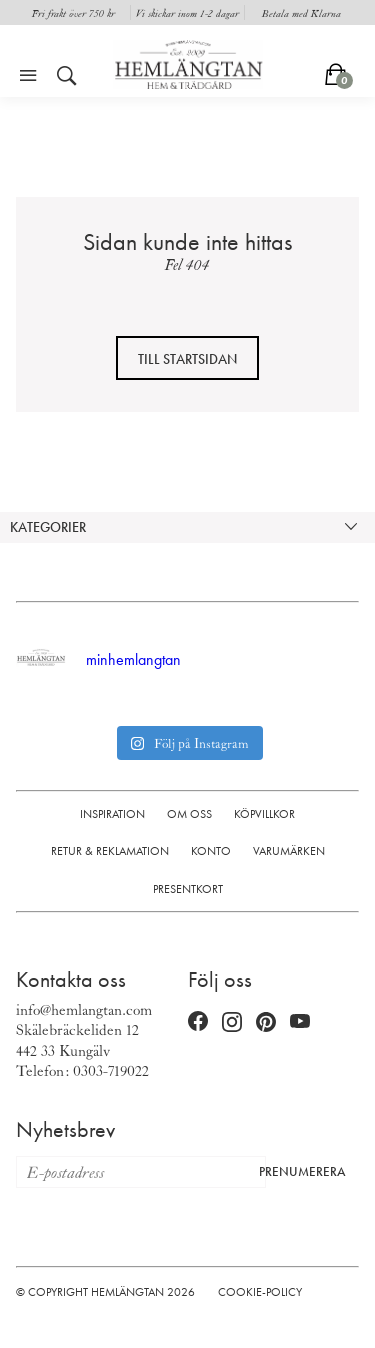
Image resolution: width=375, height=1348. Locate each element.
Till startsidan (187, 359)
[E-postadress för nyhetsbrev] (132, 1172)
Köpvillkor (264, 814)
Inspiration (112, 814)
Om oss (189, 814)
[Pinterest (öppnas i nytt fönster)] (266, 1022)
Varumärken (289, 851)
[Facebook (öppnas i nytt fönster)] (198, 1023)
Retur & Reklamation (110, 851)
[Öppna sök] (67, 76)
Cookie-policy (260, 1292)
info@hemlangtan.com (84, 1009)
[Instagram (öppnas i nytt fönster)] (232, 1023)
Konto (211, 851)
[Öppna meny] (28, 76)
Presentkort (188, 889)
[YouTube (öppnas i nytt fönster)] (300, 1023)
